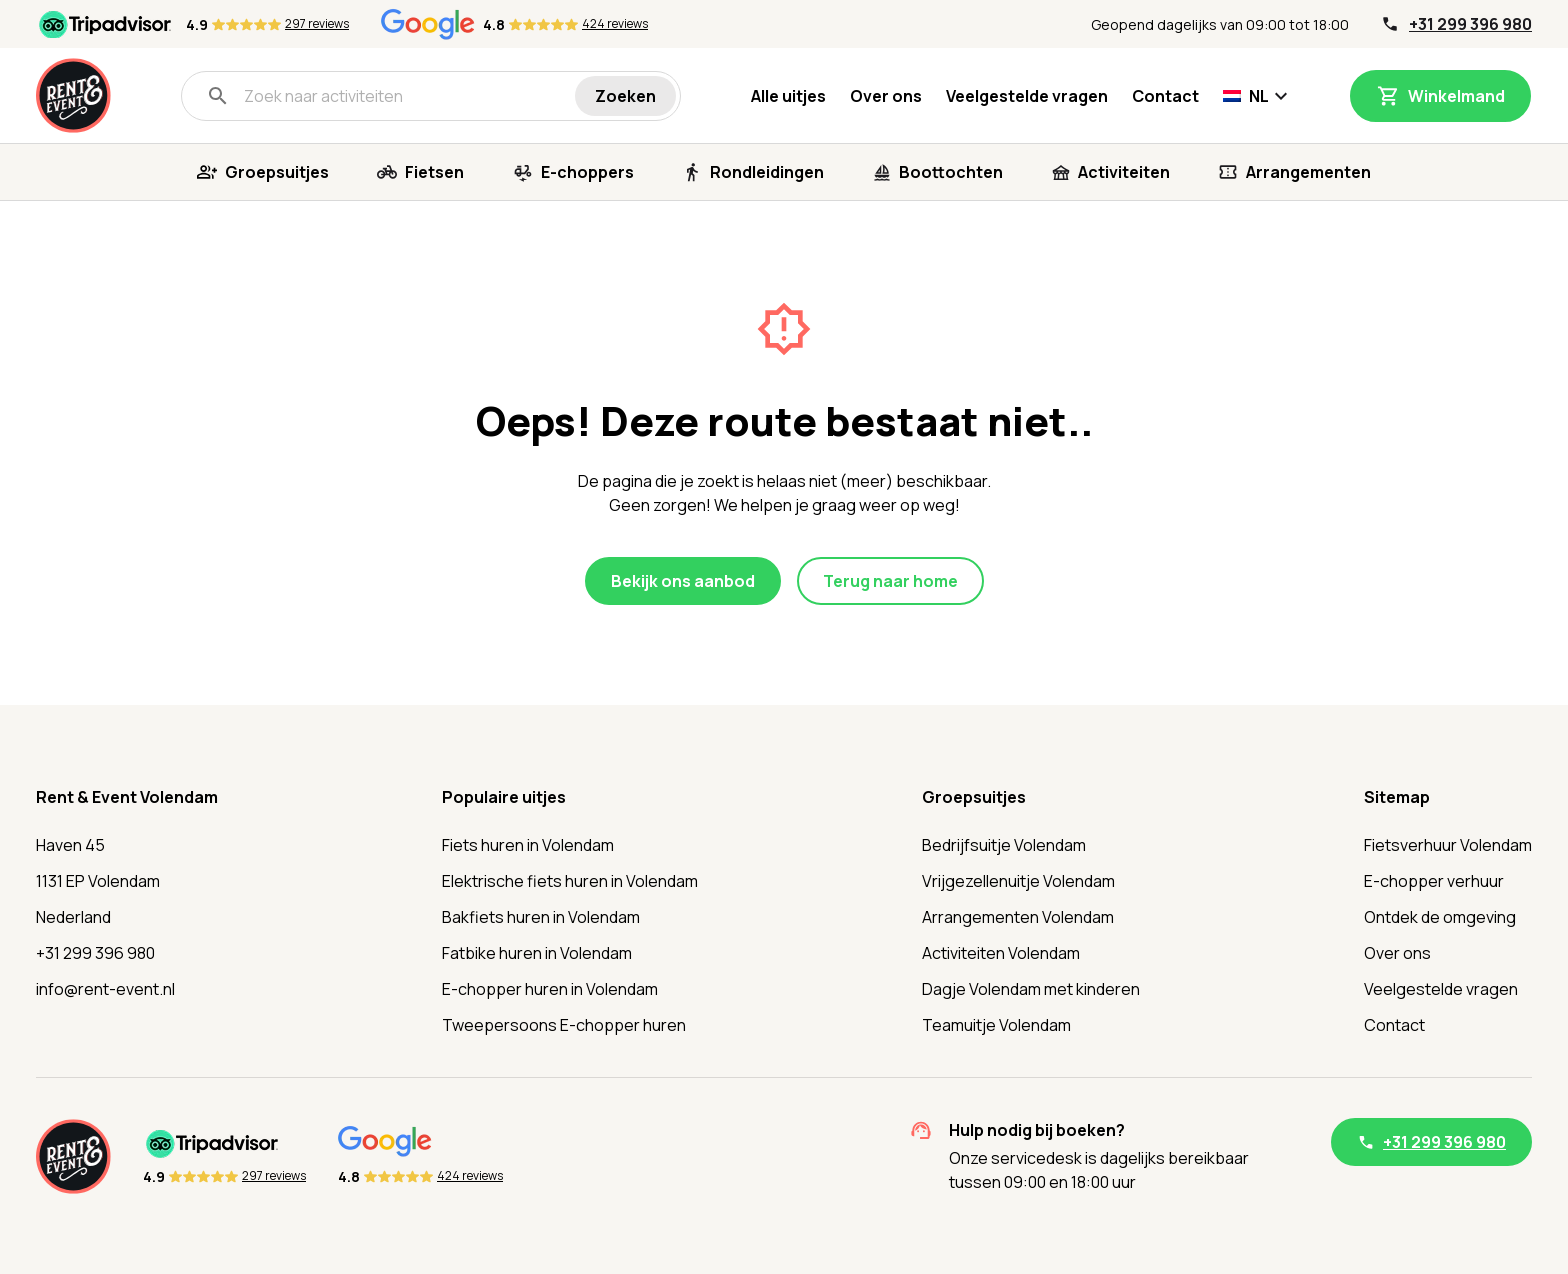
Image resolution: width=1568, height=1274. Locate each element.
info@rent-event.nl (105, 989)
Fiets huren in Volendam (528, 845)
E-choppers (587, 172)
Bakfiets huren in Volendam (541, 917)
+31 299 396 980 (1470, 24)
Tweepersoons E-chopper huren (564, 1025)
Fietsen (434, 172)
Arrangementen (1308, 172)
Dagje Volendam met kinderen (1031, 989)
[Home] (73, 95)
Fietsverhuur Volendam (1448, 845)
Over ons (886, 96)
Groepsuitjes (277, 172)
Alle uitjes (788, 96)
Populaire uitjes (504, 797)
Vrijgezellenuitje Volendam (1018, 881)
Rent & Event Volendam (127, 797)
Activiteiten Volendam (1001, 953)
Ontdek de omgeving (1440, 917)
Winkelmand (1456, 96)
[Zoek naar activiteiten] (390, 96)
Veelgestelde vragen (1027, 96)
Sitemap (1397, 797)
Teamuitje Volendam (996, 1025)
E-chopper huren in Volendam (550, 989)
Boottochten (951, 172)
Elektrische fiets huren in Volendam (570, 881)
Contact (1165, 96)
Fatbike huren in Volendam (537, 953)
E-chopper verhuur (1434, 881)
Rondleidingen (767, 172)
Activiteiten (1124, 172)
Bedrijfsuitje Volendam (1004, 845)
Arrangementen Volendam (1018, 917)
